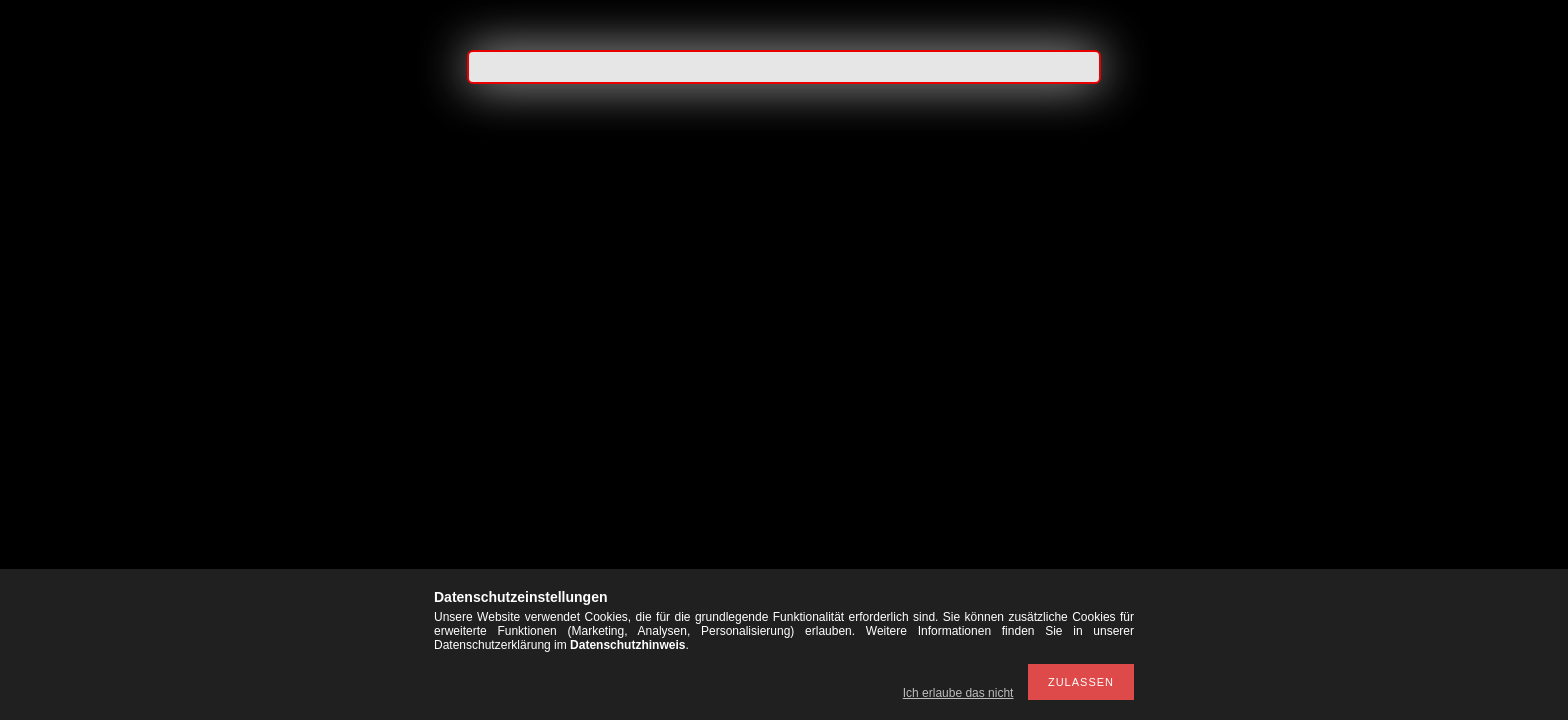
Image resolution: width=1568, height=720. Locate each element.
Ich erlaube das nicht (958, 693)
